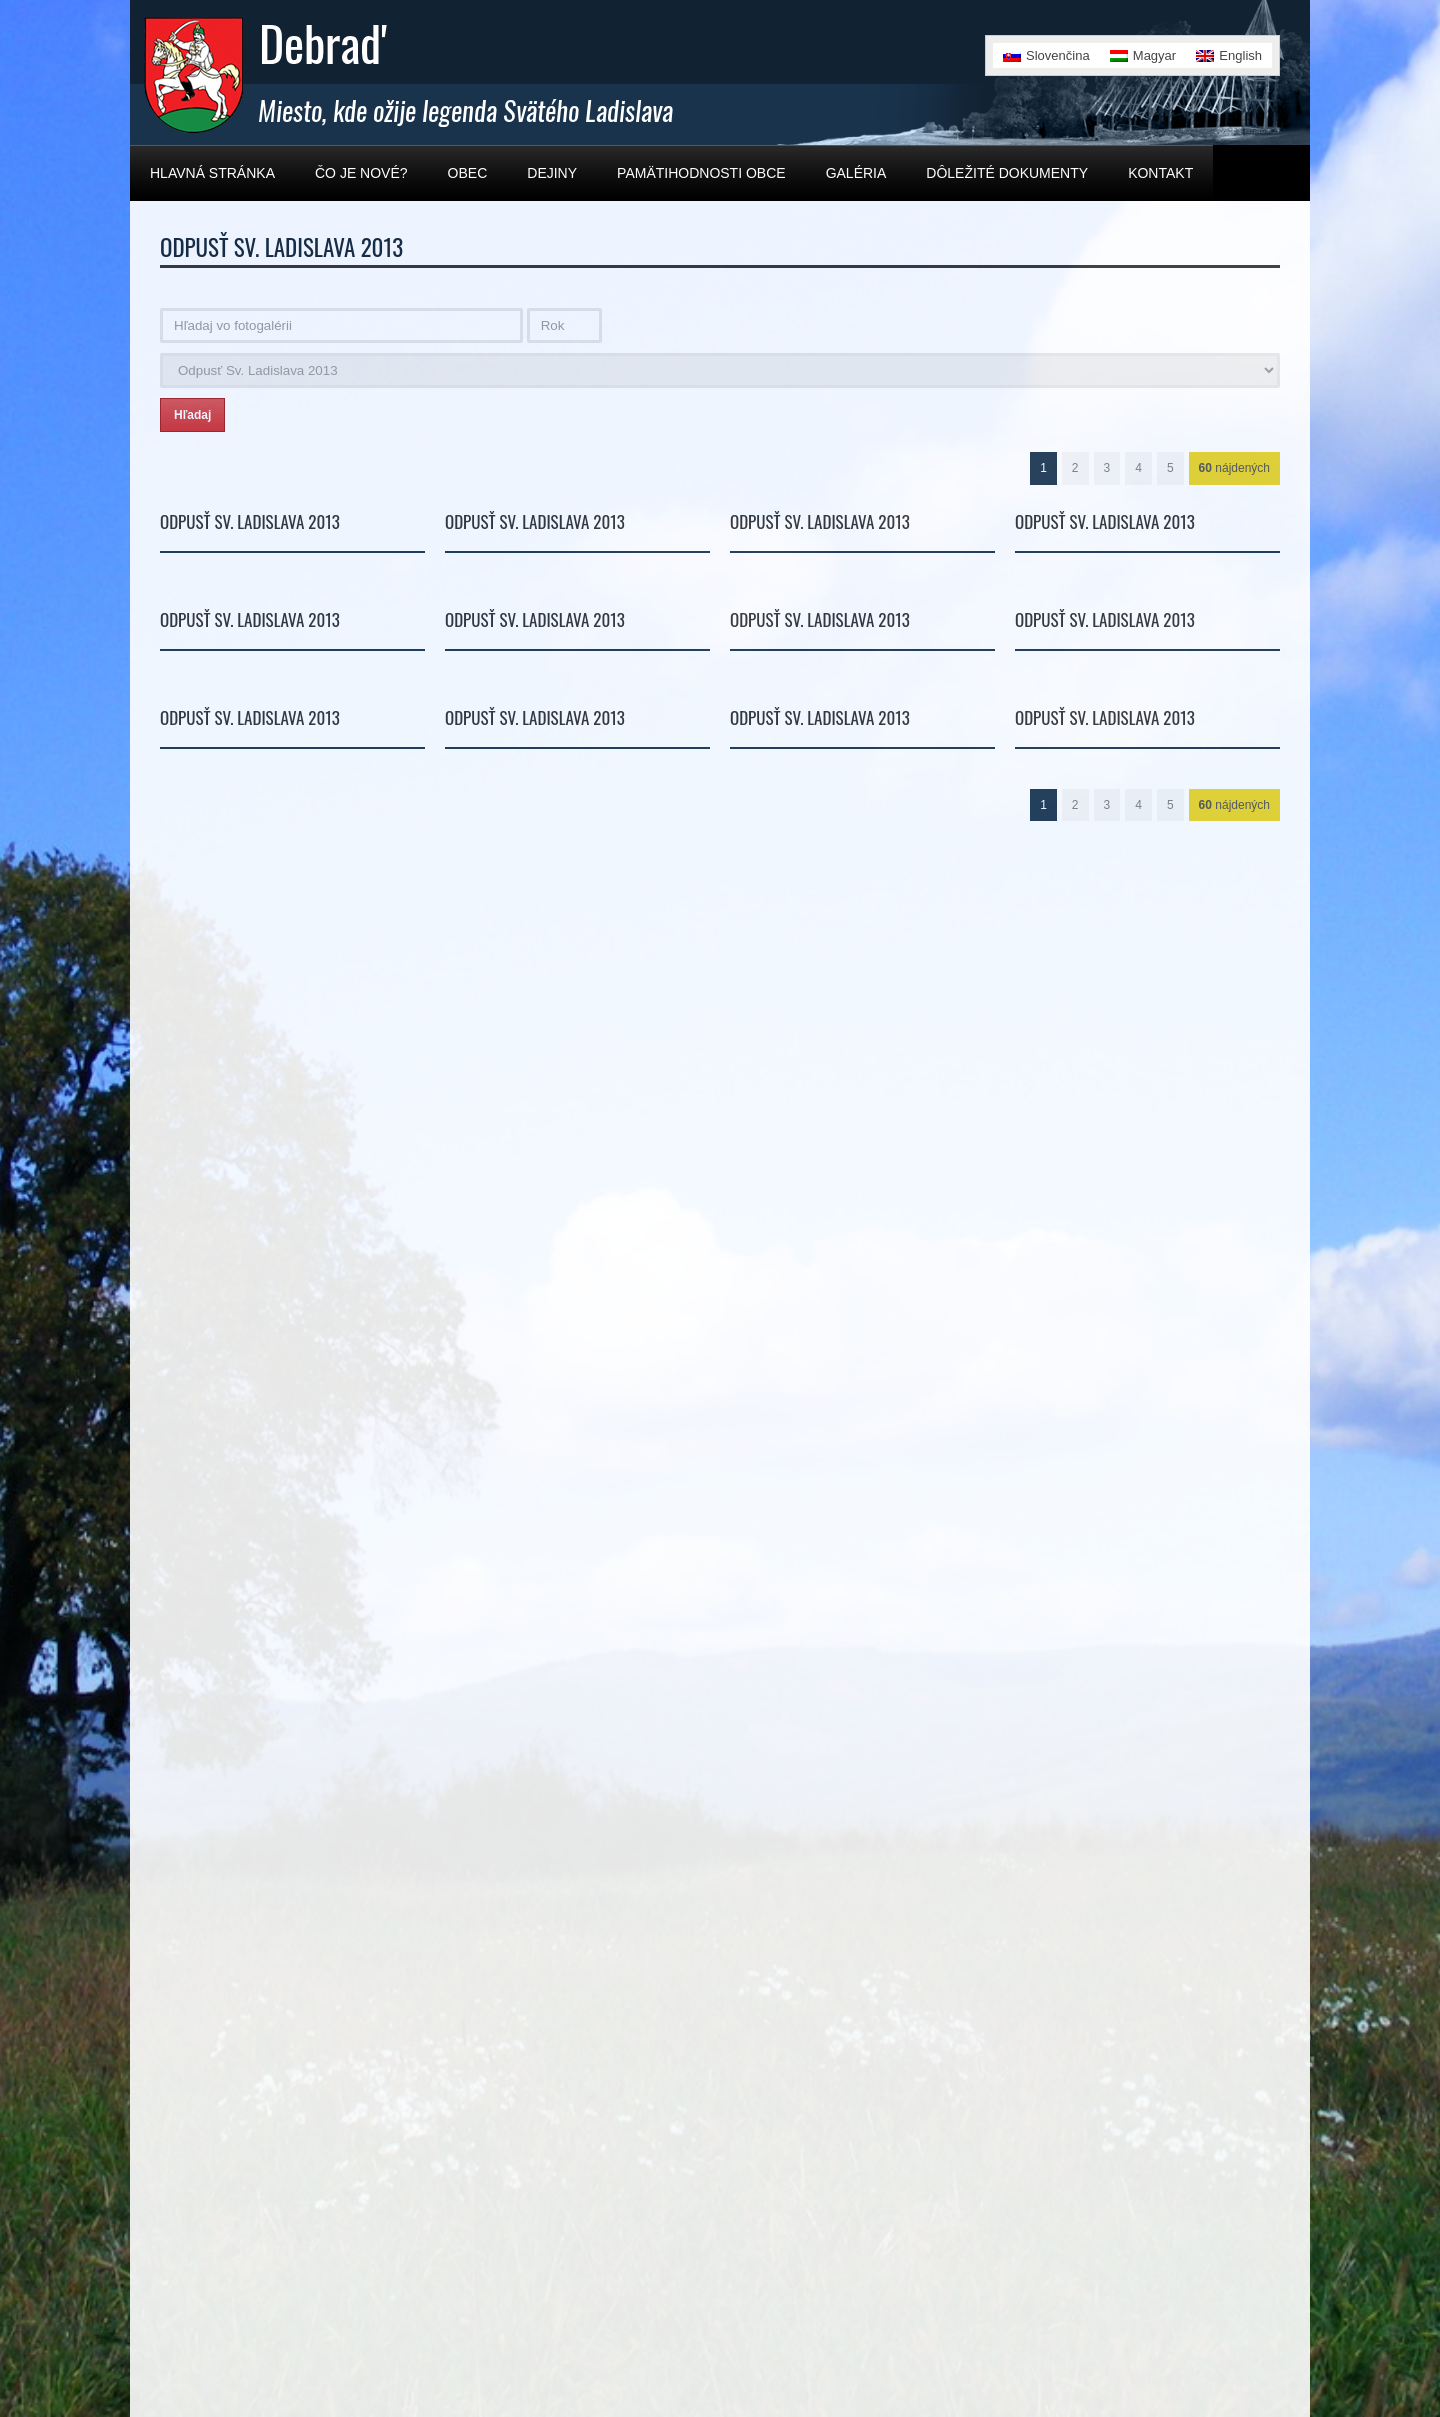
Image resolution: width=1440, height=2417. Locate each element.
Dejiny (552, 173)
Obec (468, 173)
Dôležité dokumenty (1007, 173)
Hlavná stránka (212, 173)
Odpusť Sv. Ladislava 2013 (250, 521)
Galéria (856, 173)
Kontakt (1160, 173)
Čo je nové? (361, 173)
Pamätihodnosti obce (701, 173)
